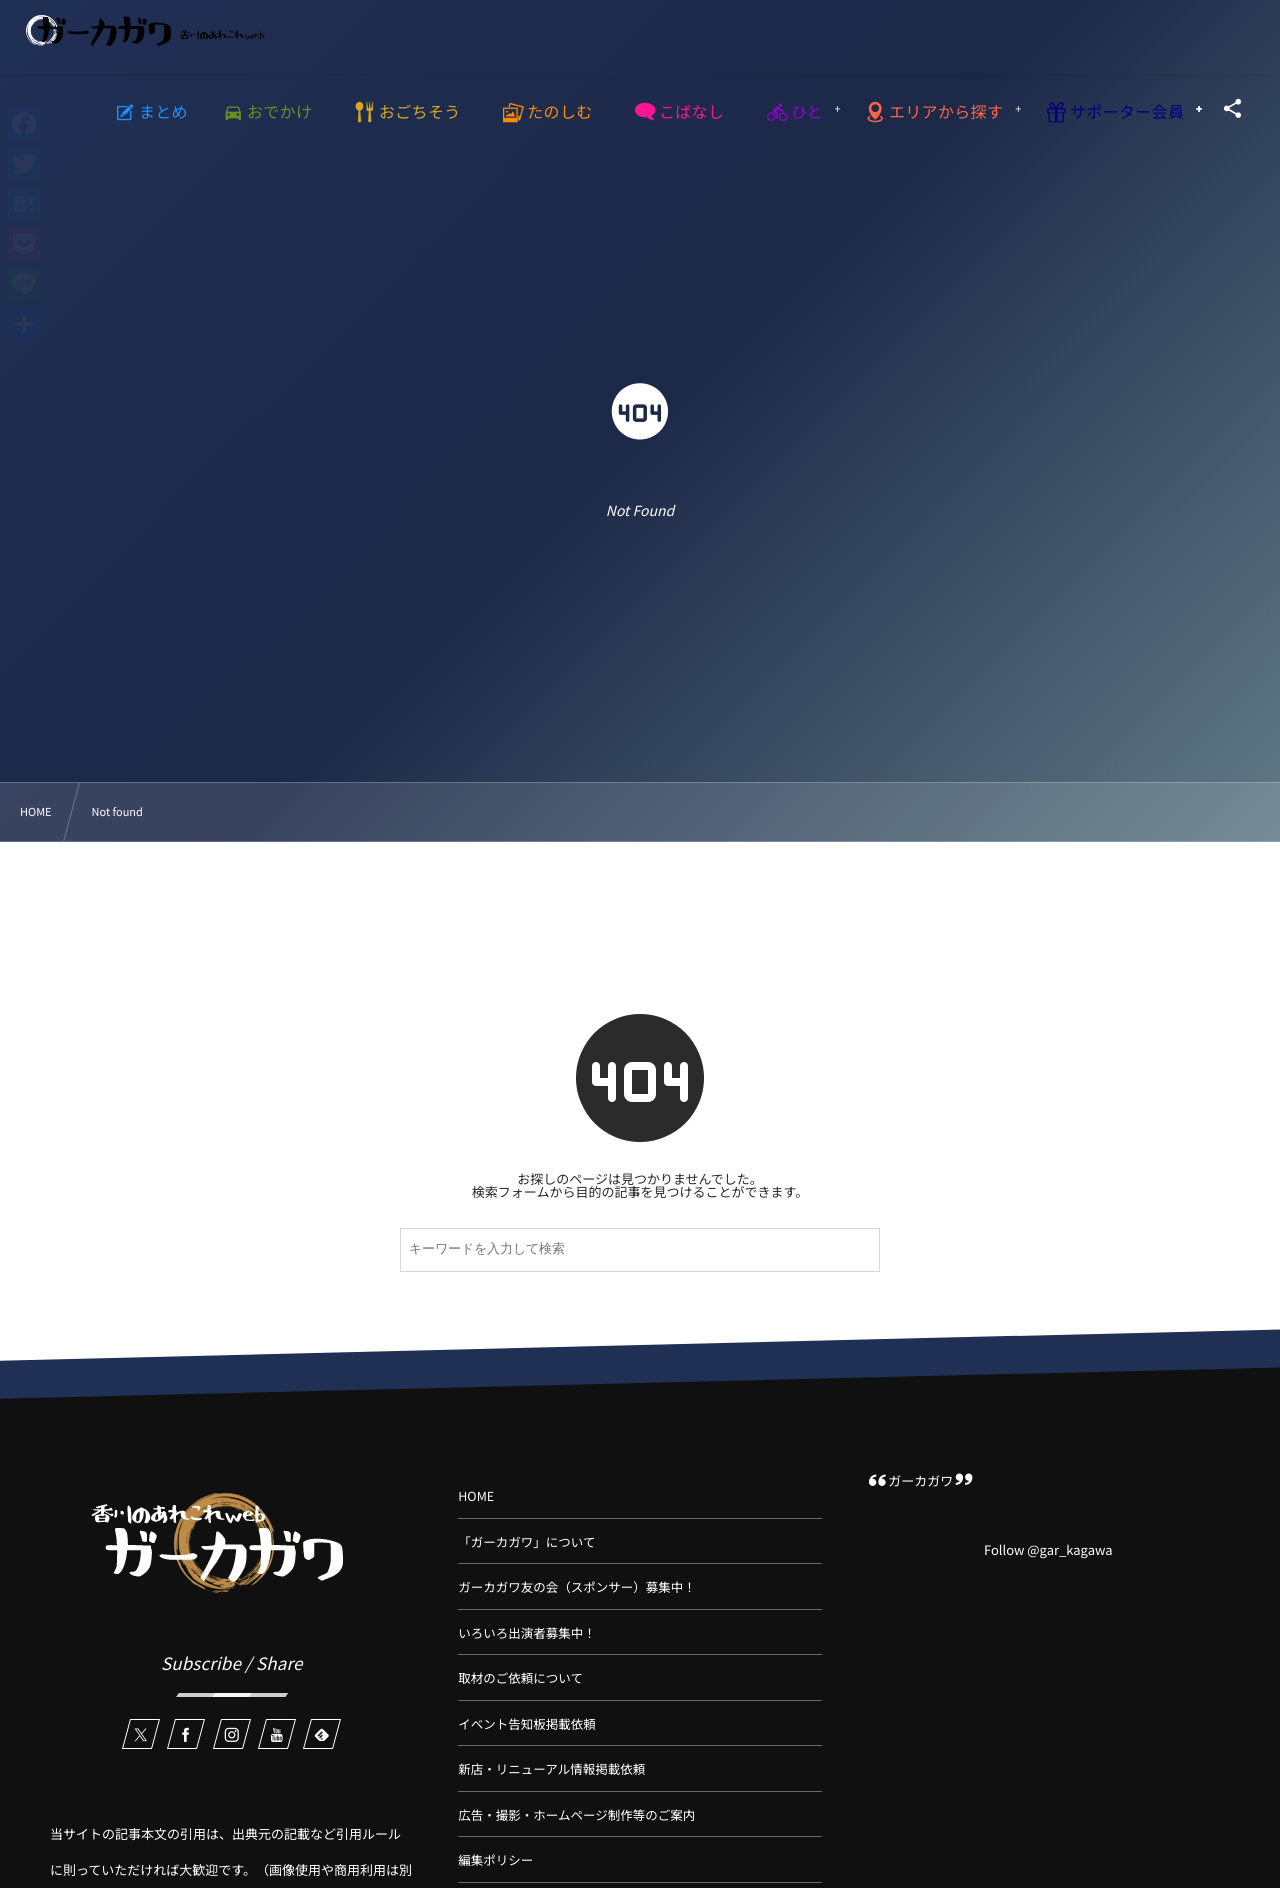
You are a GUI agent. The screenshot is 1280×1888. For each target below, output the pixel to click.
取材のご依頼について (520, 1677)
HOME (476, 1495)
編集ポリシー (495, 1859)
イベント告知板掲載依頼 (527, 1723)
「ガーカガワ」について (526, 1541)
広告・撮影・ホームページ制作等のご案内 (576, 1814)
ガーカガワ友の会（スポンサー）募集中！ (577, 1586)
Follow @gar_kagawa (1048, 1549)
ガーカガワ (920, 1480)
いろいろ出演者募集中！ (527, 1632)
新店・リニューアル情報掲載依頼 (551, 1768)
